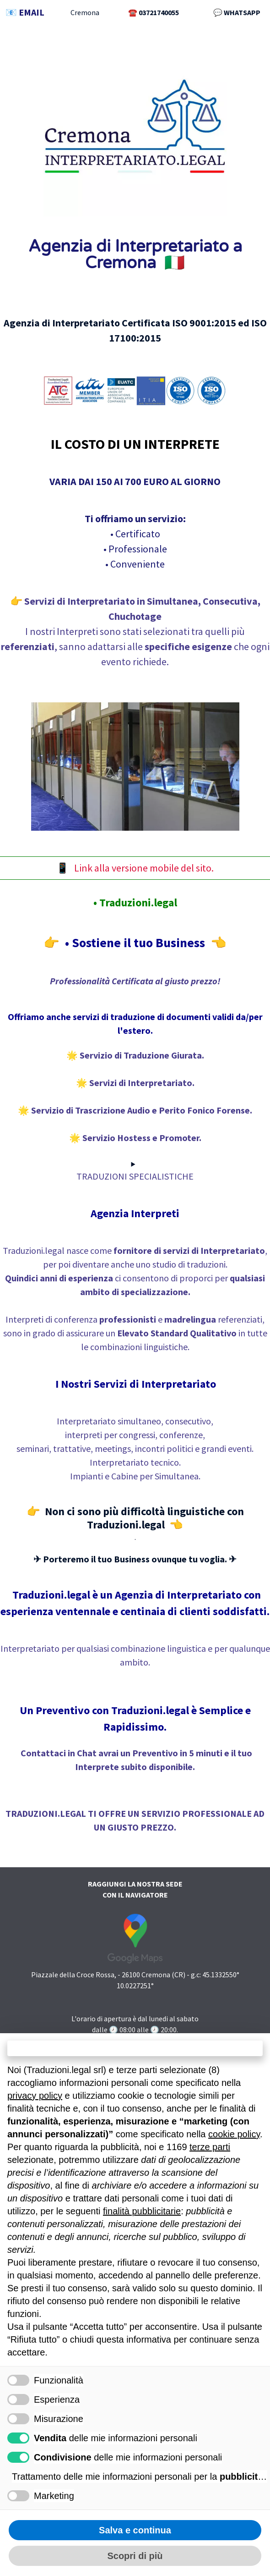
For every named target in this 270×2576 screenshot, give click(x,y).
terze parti (209, 2147)
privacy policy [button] (34, 2096)
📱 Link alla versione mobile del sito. (135, 867)
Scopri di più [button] (134, 2556)
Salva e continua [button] (135, 2530)
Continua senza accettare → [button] (134, 2048)
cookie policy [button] (234, 2134)
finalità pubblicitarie (142, 2211)
